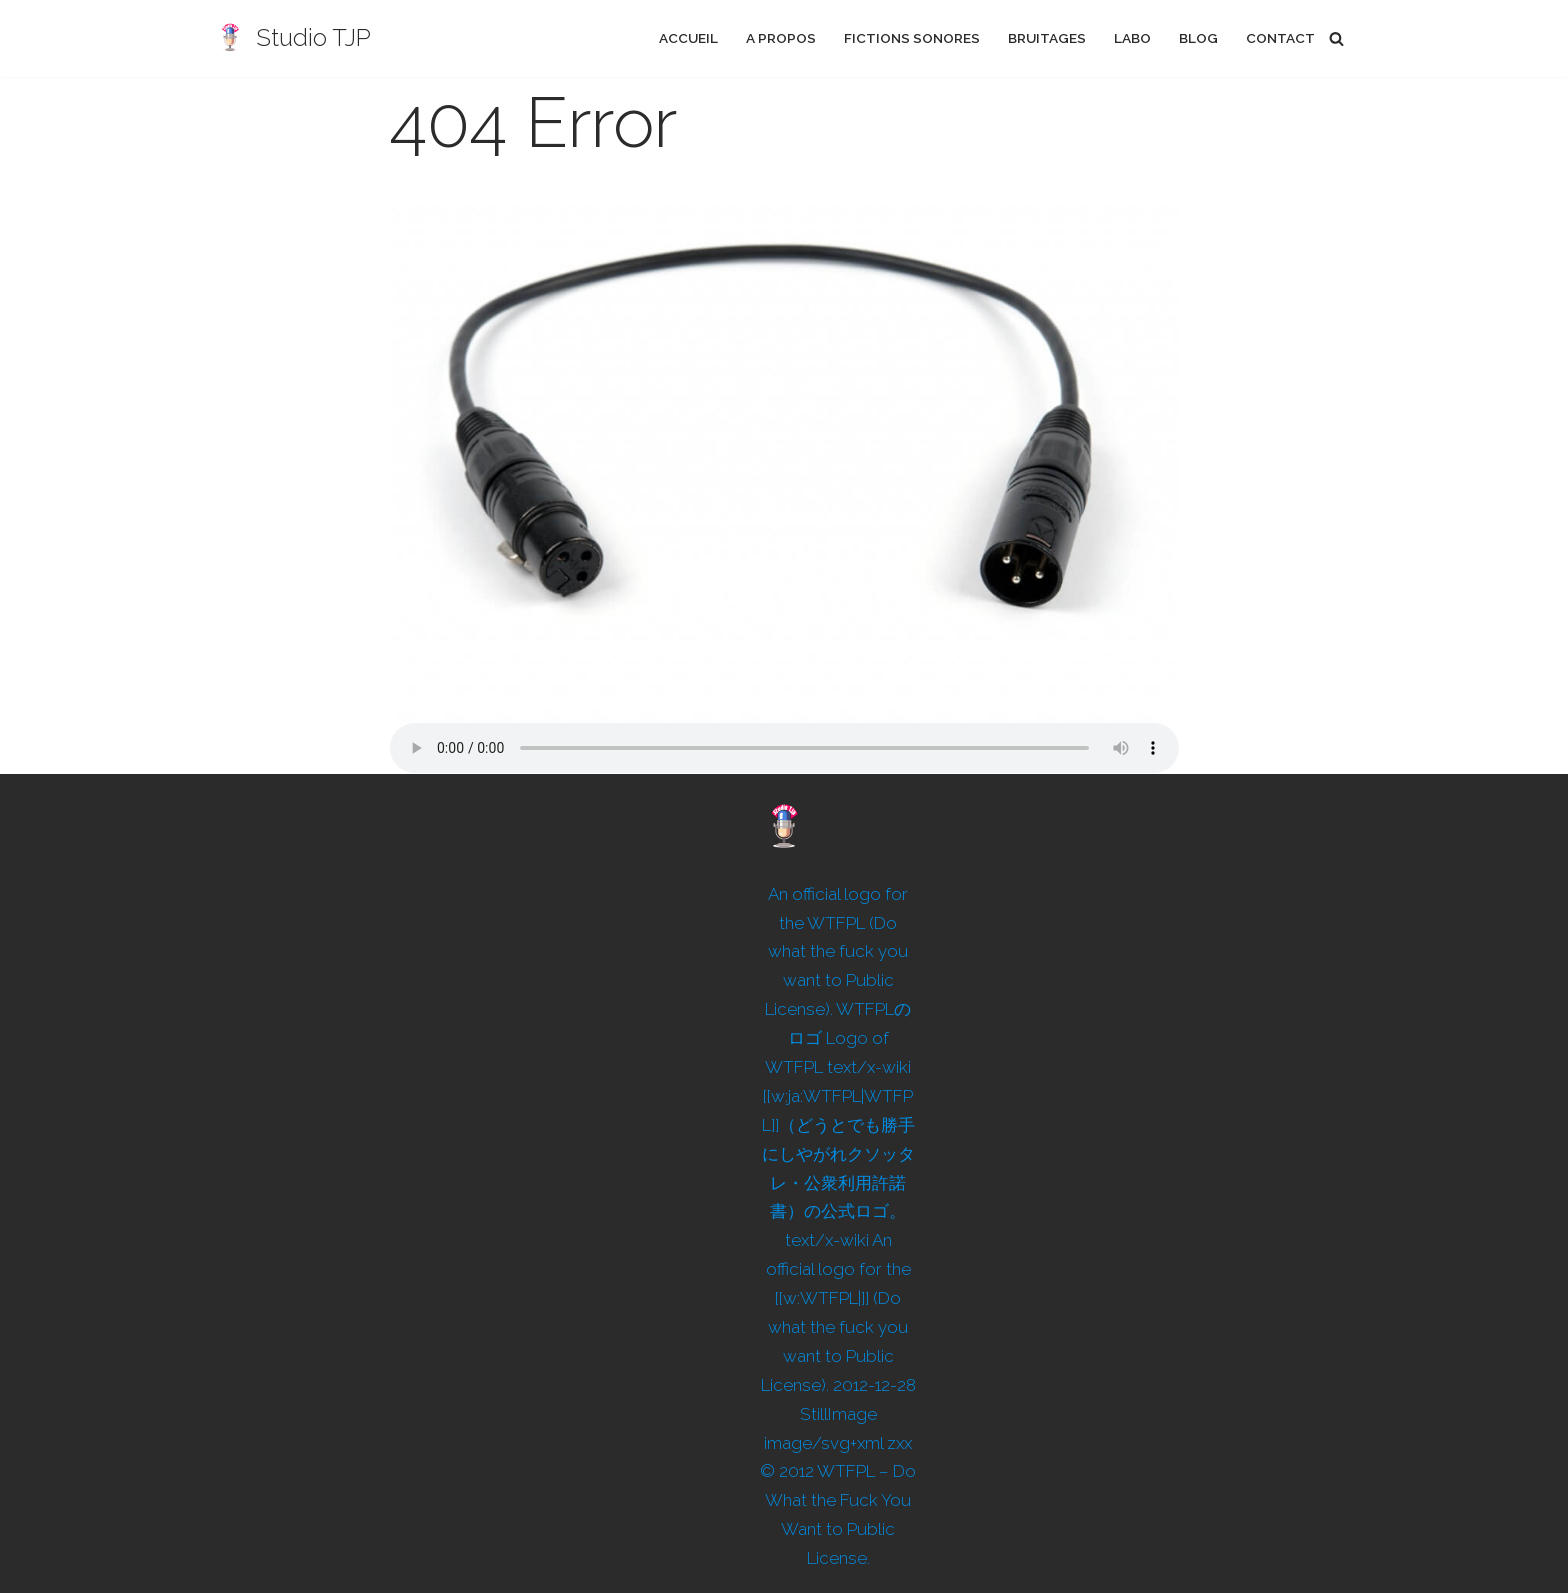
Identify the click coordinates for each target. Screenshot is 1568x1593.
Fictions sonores (912, 38)
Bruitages (1047, 38)
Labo (1132, 38)
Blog (1198, 38)
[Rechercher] (1336, 38)
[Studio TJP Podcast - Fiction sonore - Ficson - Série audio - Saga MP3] (292, 38)
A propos (781, 38)
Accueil (688, 38)
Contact (1280, 38)
